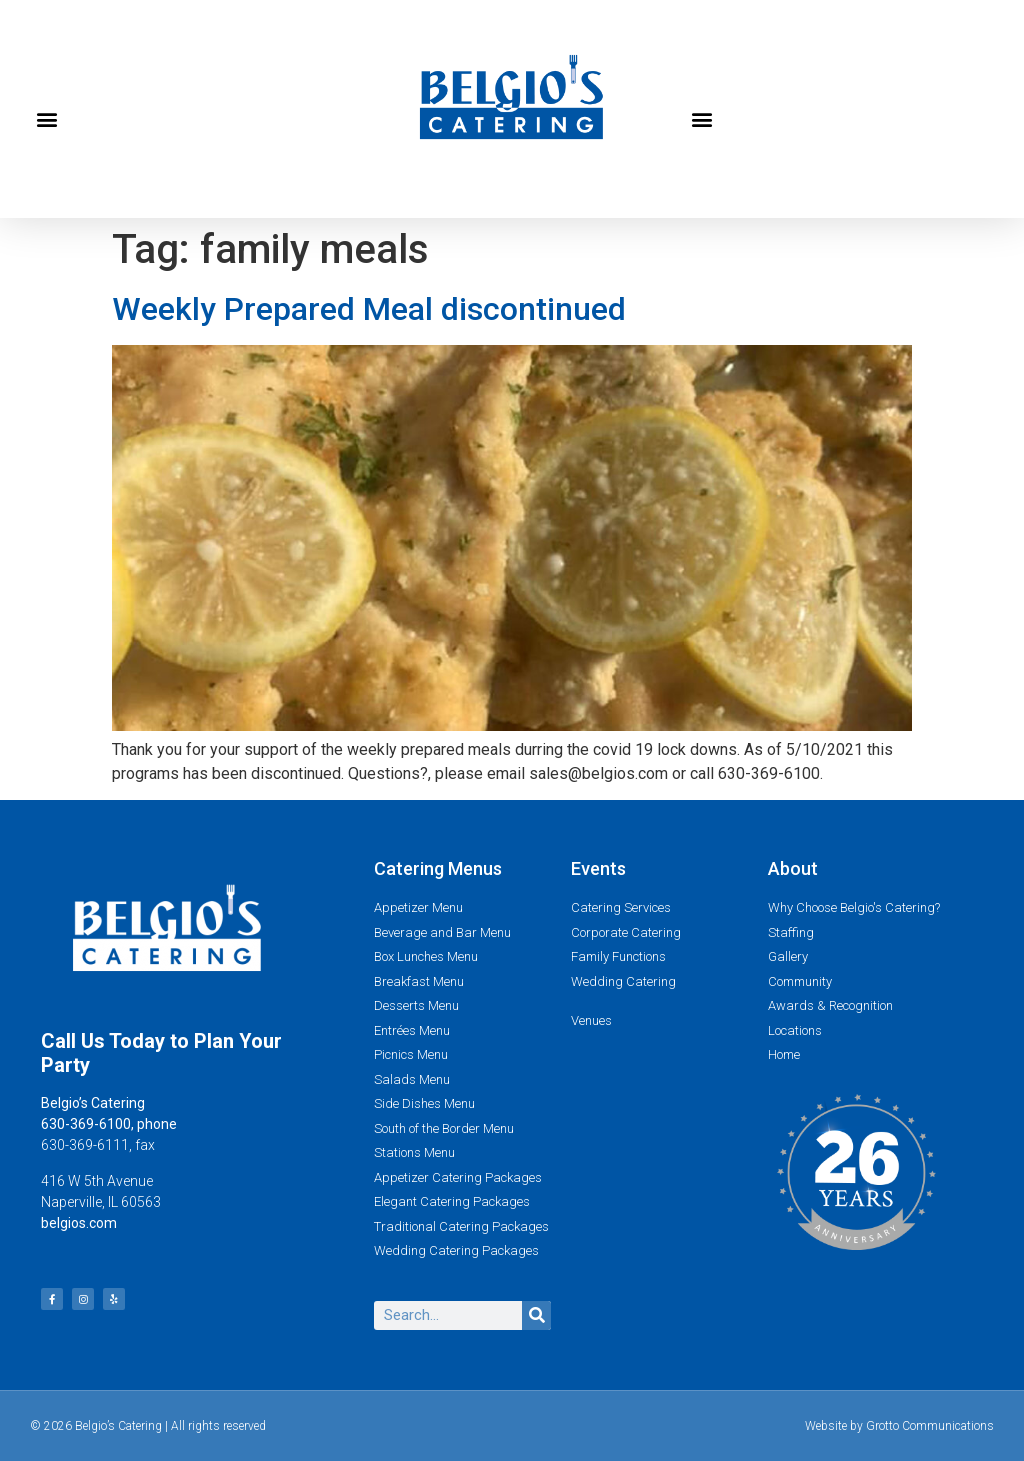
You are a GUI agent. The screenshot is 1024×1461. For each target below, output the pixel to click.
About (793, 868)
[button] (46, 119)
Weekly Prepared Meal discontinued (369, 309)
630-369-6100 (86, 1124)
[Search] (536, 1315)
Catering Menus (438, 868)
